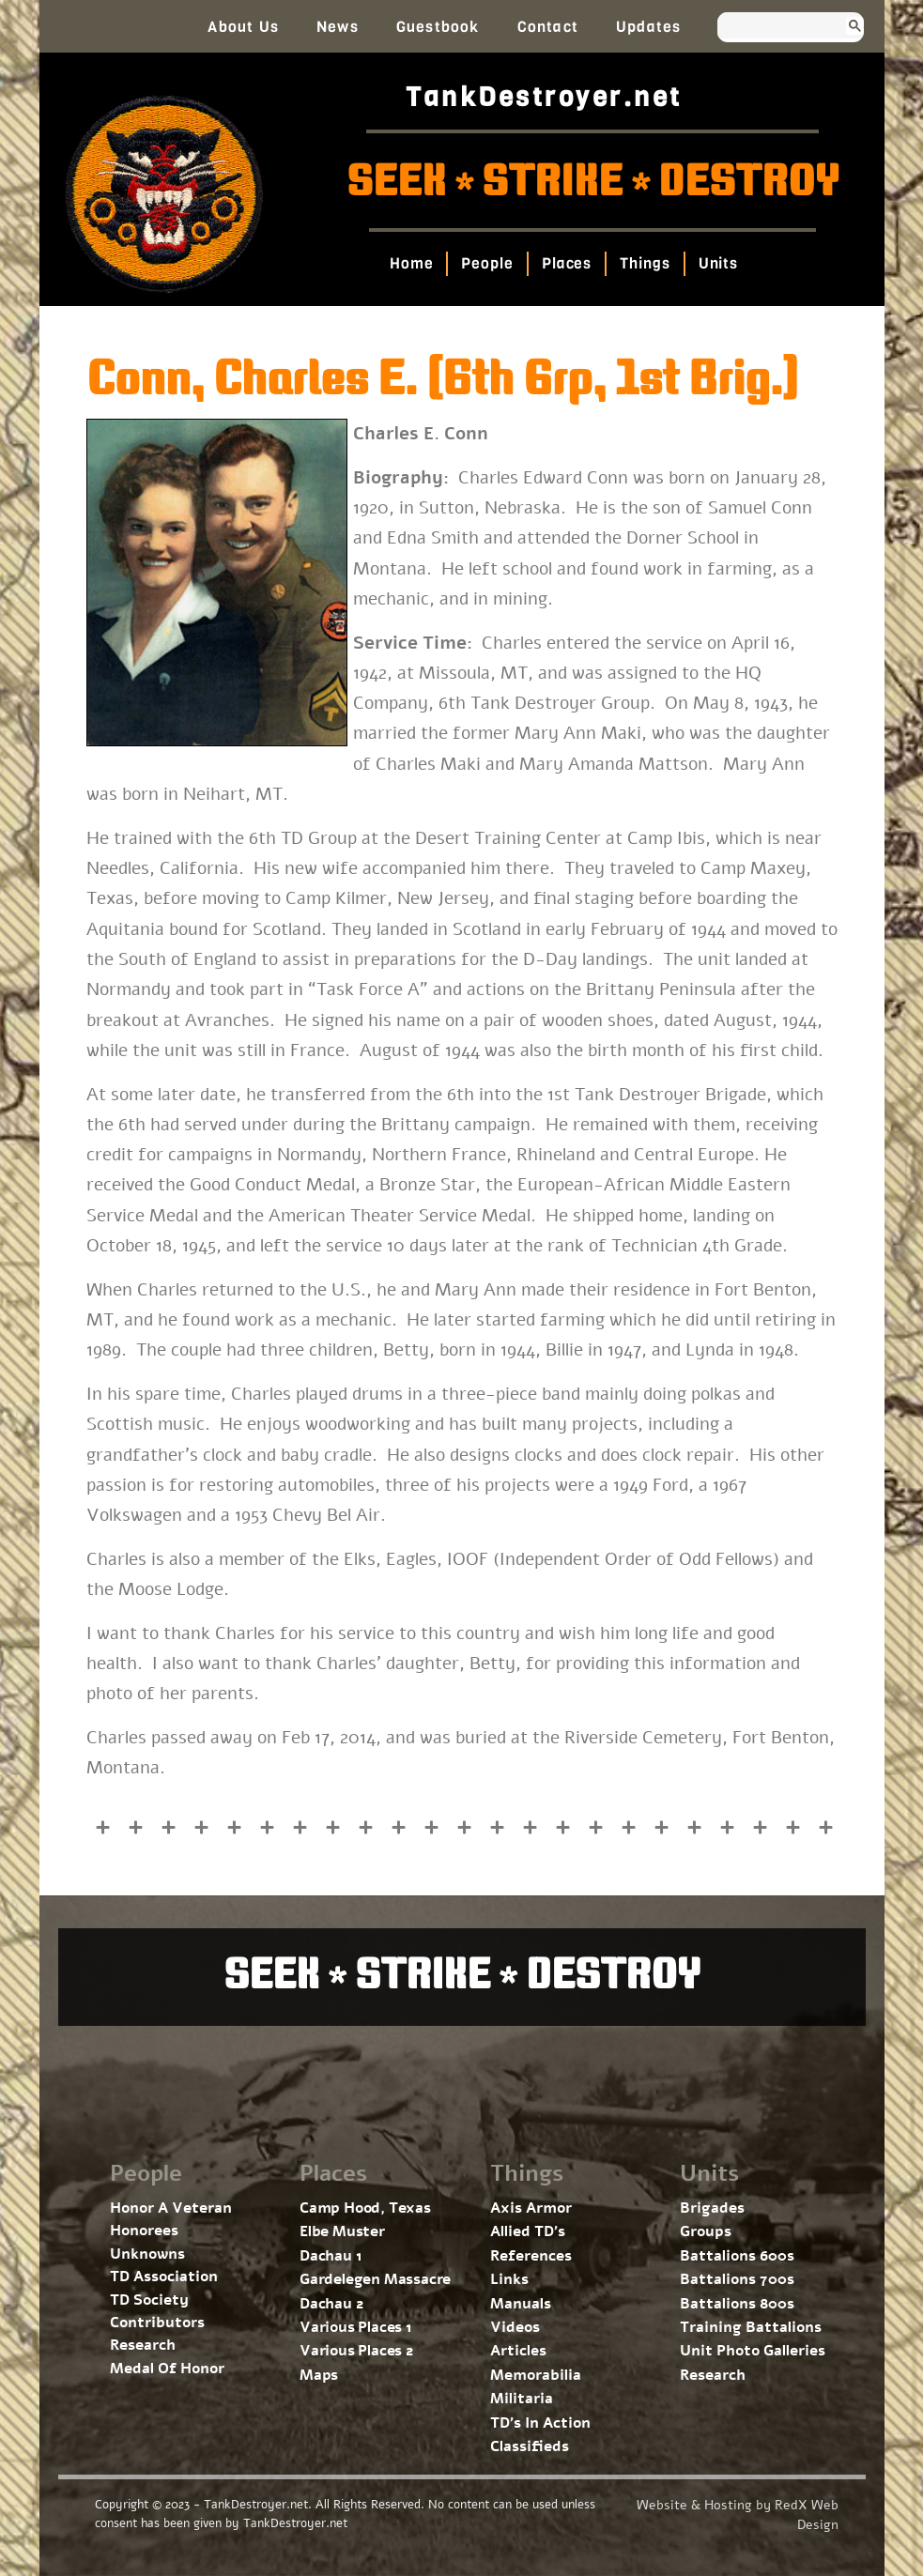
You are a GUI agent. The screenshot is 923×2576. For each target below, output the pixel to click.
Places (567, 263)
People (488, 263)
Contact (547, 27)
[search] (773, 27)
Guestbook (438, 27)
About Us (243, 27)
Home (412, 263)
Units (719, 263)
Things (644, 263)
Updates (648, 27)
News (337, 27)
